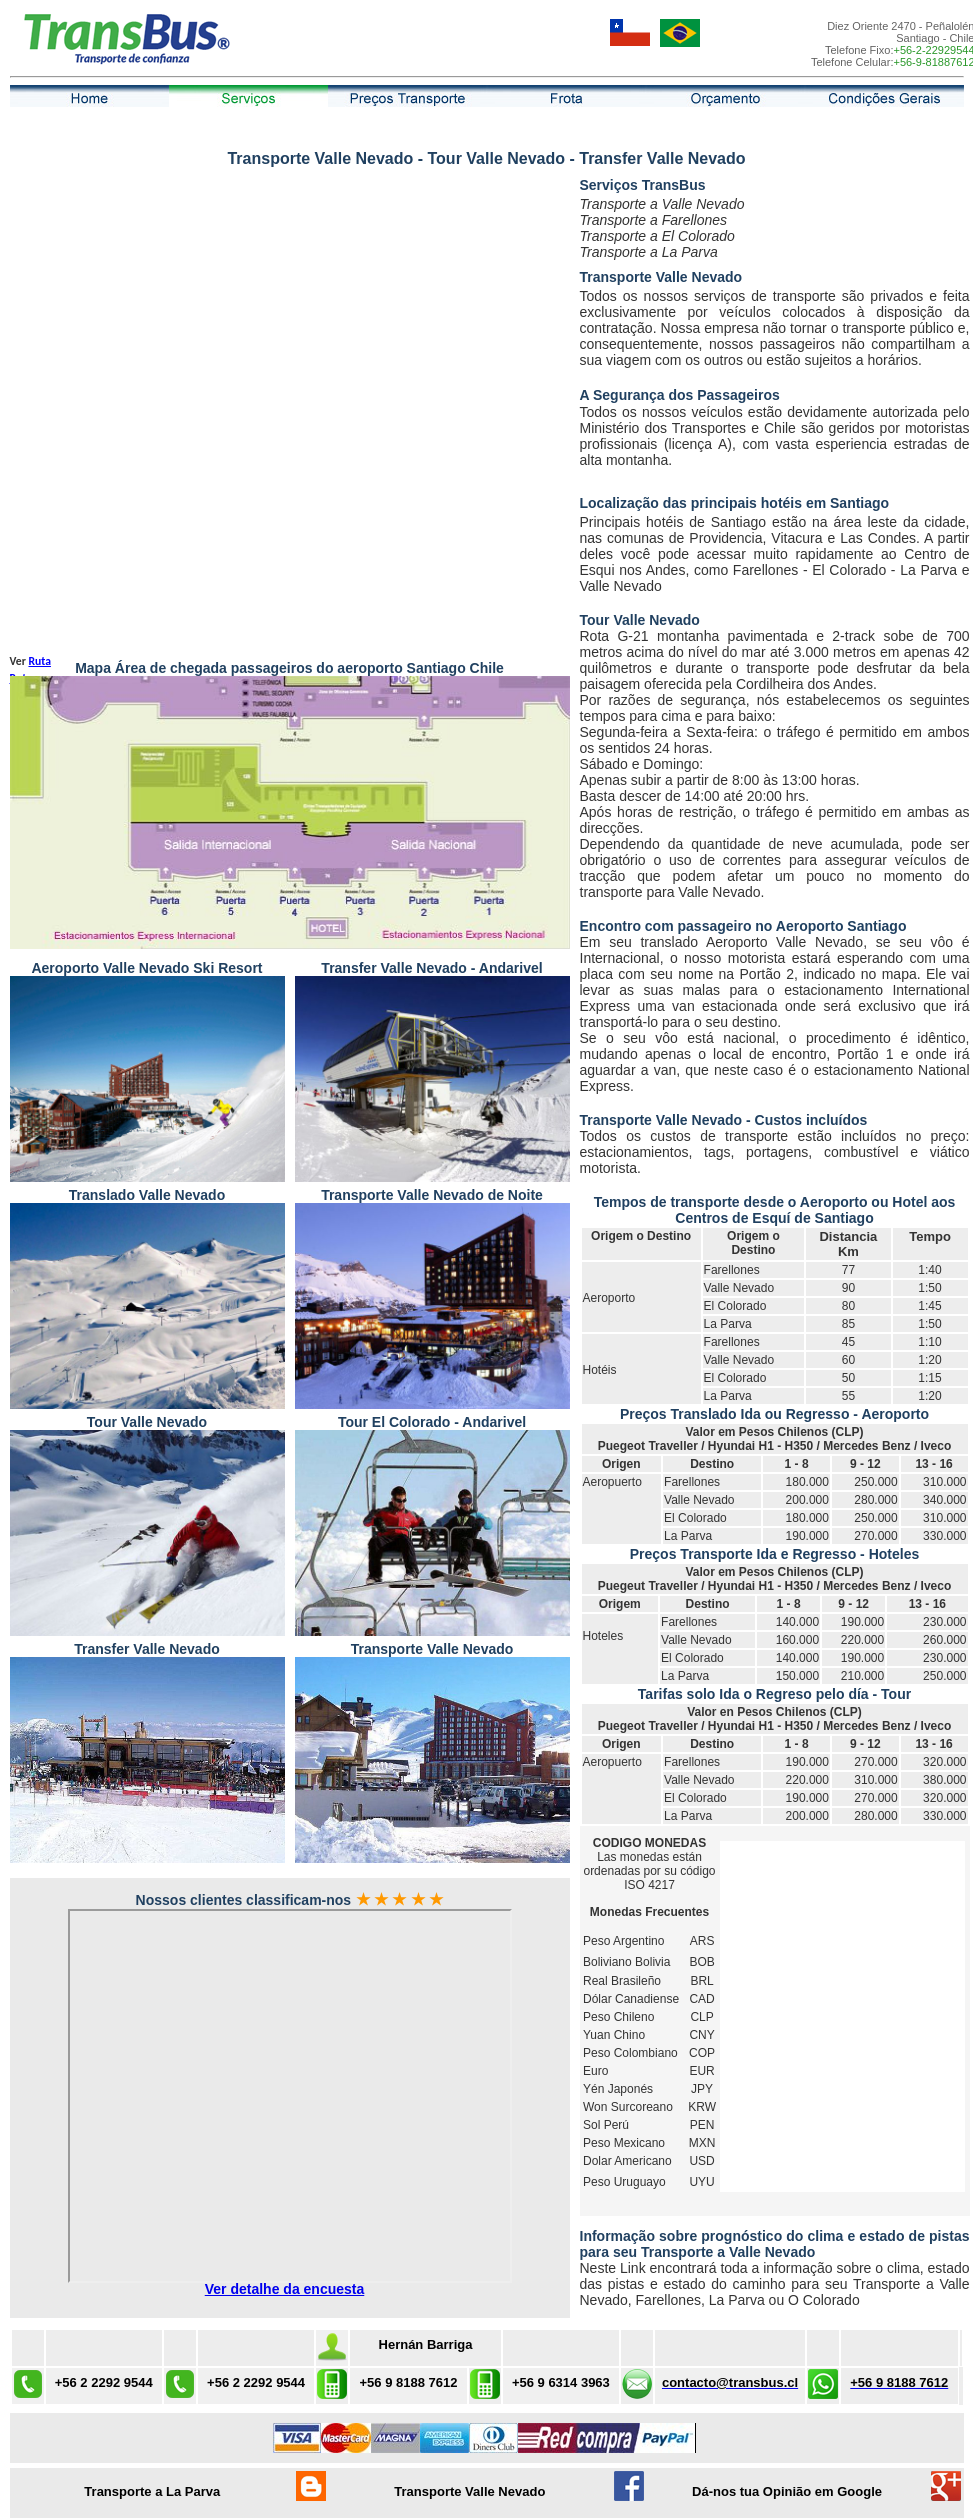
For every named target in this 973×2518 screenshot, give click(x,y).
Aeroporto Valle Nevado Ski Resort (146, 968)
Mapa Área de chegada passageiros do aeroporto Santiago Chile (289, 668)
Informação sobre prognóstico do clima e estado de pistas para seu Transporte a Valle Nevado (775, 2244)
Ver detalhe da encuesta (285, 2289)
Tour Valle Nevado (640, 620)
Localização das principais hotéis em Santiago (735, 503)
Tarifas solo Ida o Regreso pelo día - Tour (774, 1694)
